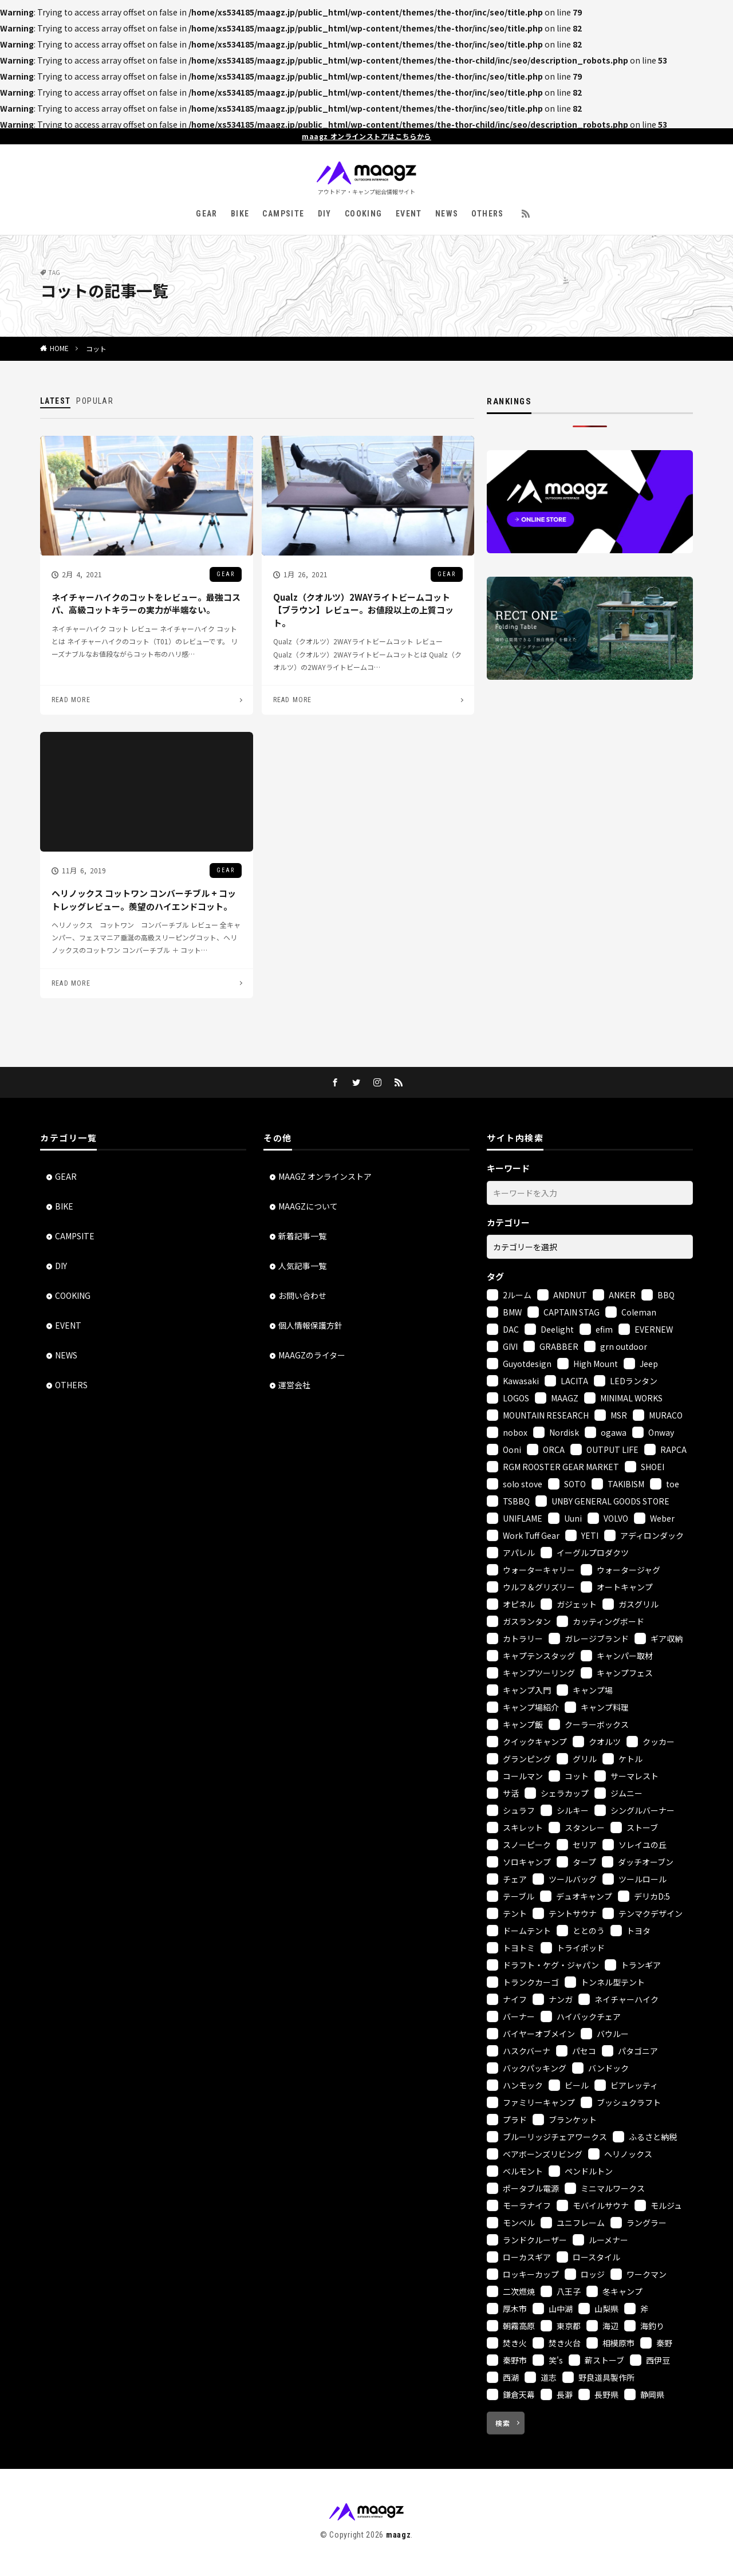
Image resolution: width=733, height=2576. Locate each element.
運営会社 (294, 1385)
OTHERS (487, 213)
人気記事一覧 (302, 1265)
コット (96, 348)
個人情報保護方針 (310, 1325)
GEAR (207, 213)
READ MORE (71, 700)
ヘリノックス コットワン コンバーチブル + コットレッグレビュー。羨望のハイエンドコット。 (144, 899)
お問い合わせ (302, 1295)
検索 (502, 2423)
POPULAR (94, 400)
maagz (398, 2534)
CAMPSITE (283, 213)
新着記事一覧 (302, 1236)
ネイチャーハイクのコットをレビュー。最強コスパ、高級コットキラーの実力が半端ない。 (146, 603)
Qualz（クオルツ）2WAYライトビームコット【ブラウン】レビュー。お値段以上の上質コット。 (363, 610)
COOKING (364, 213)
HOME (59, 348)
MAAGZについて (308, 1206)
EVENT (409, 213)
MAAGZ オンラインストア (325, 1176)
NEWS (447, 213)
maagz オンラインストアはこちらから (366, 136)
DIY (325, 213)
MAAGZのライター (311, 1355)
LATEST (55, 400)
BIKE (240, 213)
